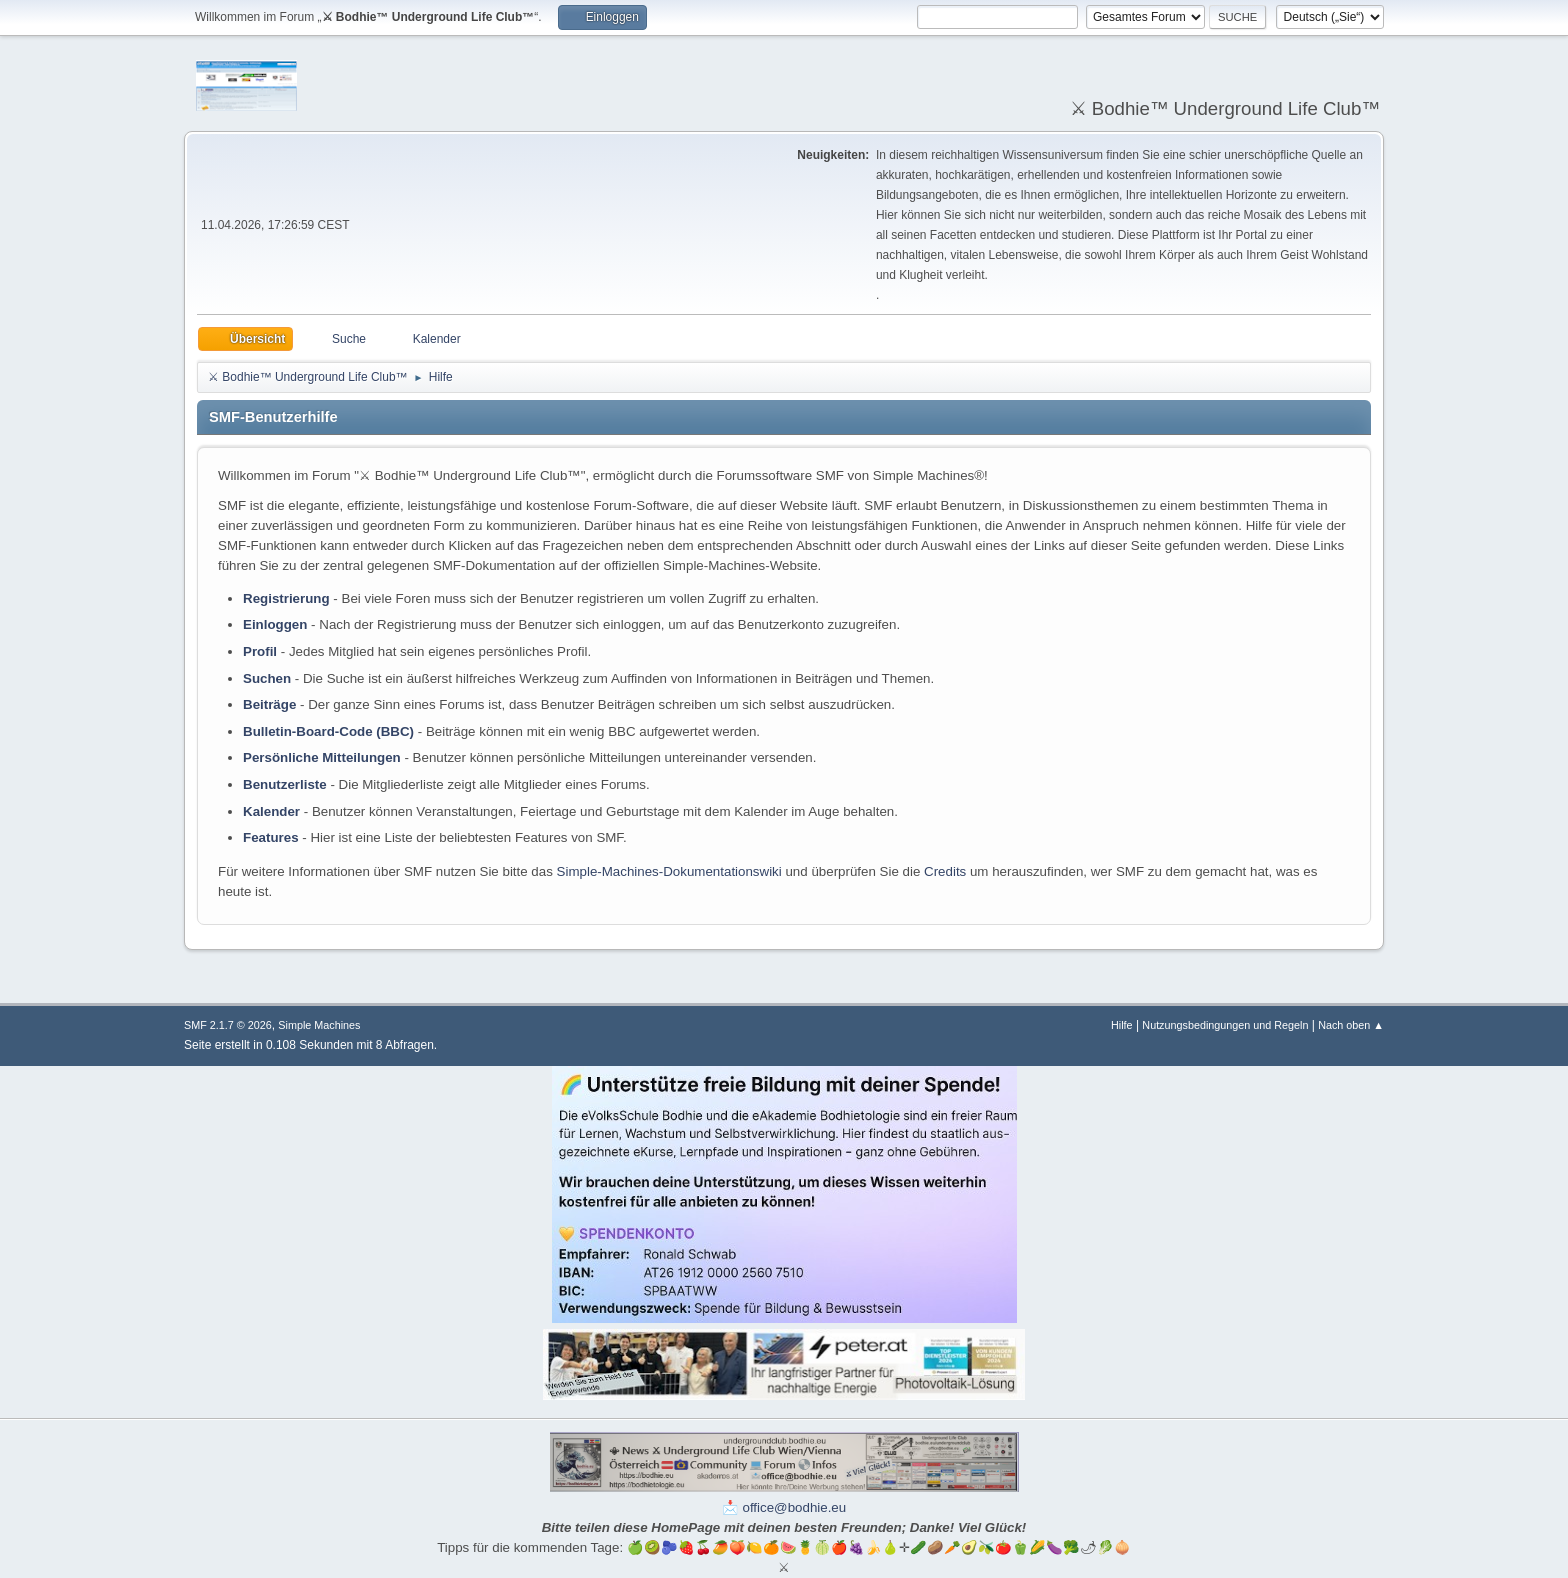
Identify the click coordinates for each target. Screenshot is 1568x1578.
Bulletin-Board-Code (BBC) (328, 731)
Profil (260, 651)
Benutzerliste (285, 784)
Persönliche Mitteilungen (322, 757)
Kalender (271, 811)
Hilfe (1122, 1025)
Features (271, 837)
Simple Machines (319, 1025)
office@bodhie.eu (795, 1507)
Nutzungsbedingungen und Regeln (1225, 1025)
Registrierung (286, 598)
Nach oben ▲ (1351, 1025)
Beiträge (269, 704)
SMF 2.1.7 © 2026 (228, 1025)
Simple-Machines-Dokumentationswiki (669, 871)
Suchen (267, 678)
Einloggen (275, 624)
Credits (945, 871)
